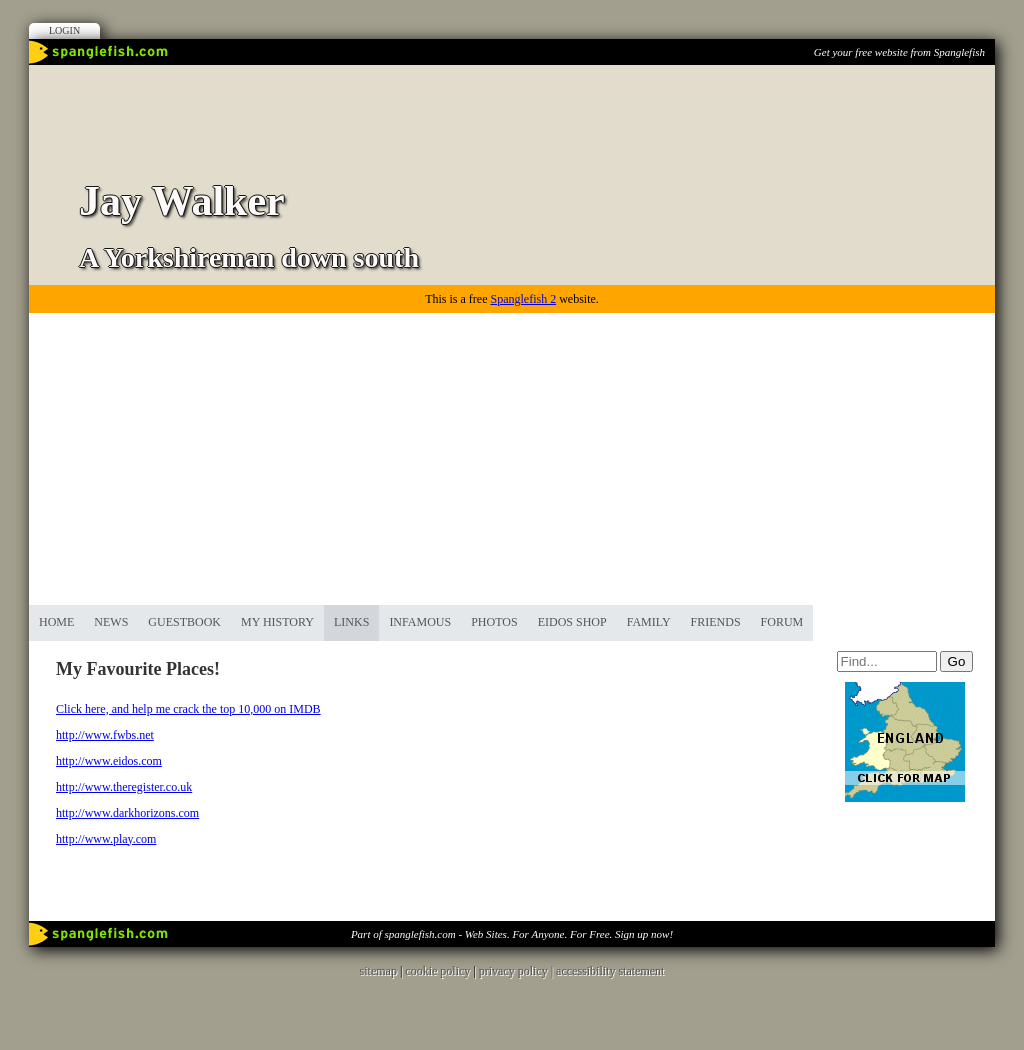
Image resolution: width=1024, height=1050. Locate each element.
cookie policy (437, 971)
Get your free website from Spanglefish (899, 52)
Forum (782, 622)
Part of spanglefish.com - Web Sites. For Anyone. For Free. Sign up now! (512, 934)
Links (351, 622)
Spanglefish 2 (523, 299)
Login (64, 30)
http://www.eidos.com (109, 761)
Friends (716, 622)
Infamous (420, 622)
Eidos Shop (572, 622)
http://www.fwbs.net (105, 735)
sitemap (378, 971)
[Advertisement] (512, 455)
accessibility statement (610, 971)
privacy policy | (517, 971)
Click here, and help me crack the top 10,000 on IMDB (188, 709)
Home (56, 622)
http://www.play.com (106, 839)
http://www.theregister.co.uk (124, 787)
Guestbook (184, 622)
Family (649, 622)
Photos (494, 622)
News (111, 622)
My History (277, 622)
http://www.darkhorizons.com (127, 813)
